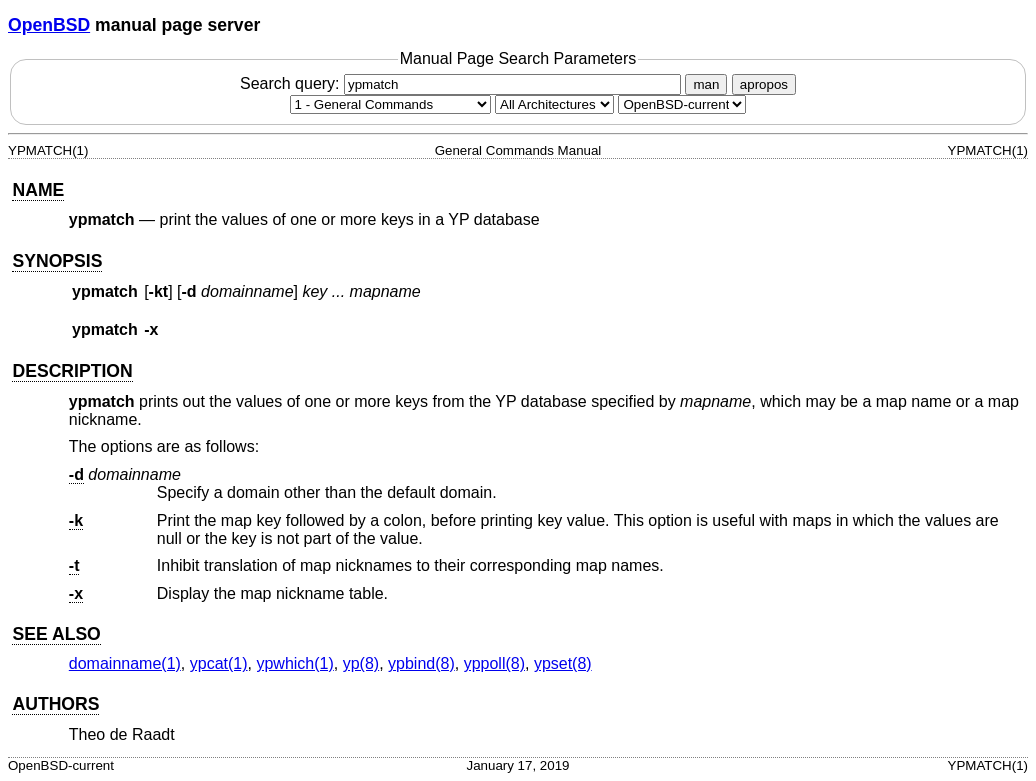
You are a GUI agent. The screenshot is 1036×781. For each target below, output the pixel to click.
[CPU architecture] (554, 104)
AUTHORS (55, 704)
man (706, 84)
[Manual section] (390, 104)
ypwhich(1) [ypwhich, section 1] (294, 663)
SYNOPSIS (57, 261)
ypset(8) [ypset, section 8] (563, 663)
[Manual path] (682, 104)
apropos (764, 84)
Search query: (463, 83)
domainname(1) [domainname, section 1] (125, 663)
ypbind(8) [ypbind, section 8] (421, 663)
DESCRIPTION (72, 371)
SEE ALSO (56, 634)
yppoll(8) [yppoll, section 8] (494, 663)
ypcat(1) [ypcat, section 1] (219, 663)
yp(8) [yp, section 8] (361, 663)
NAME (38, 190)
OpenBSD (49, 25)
